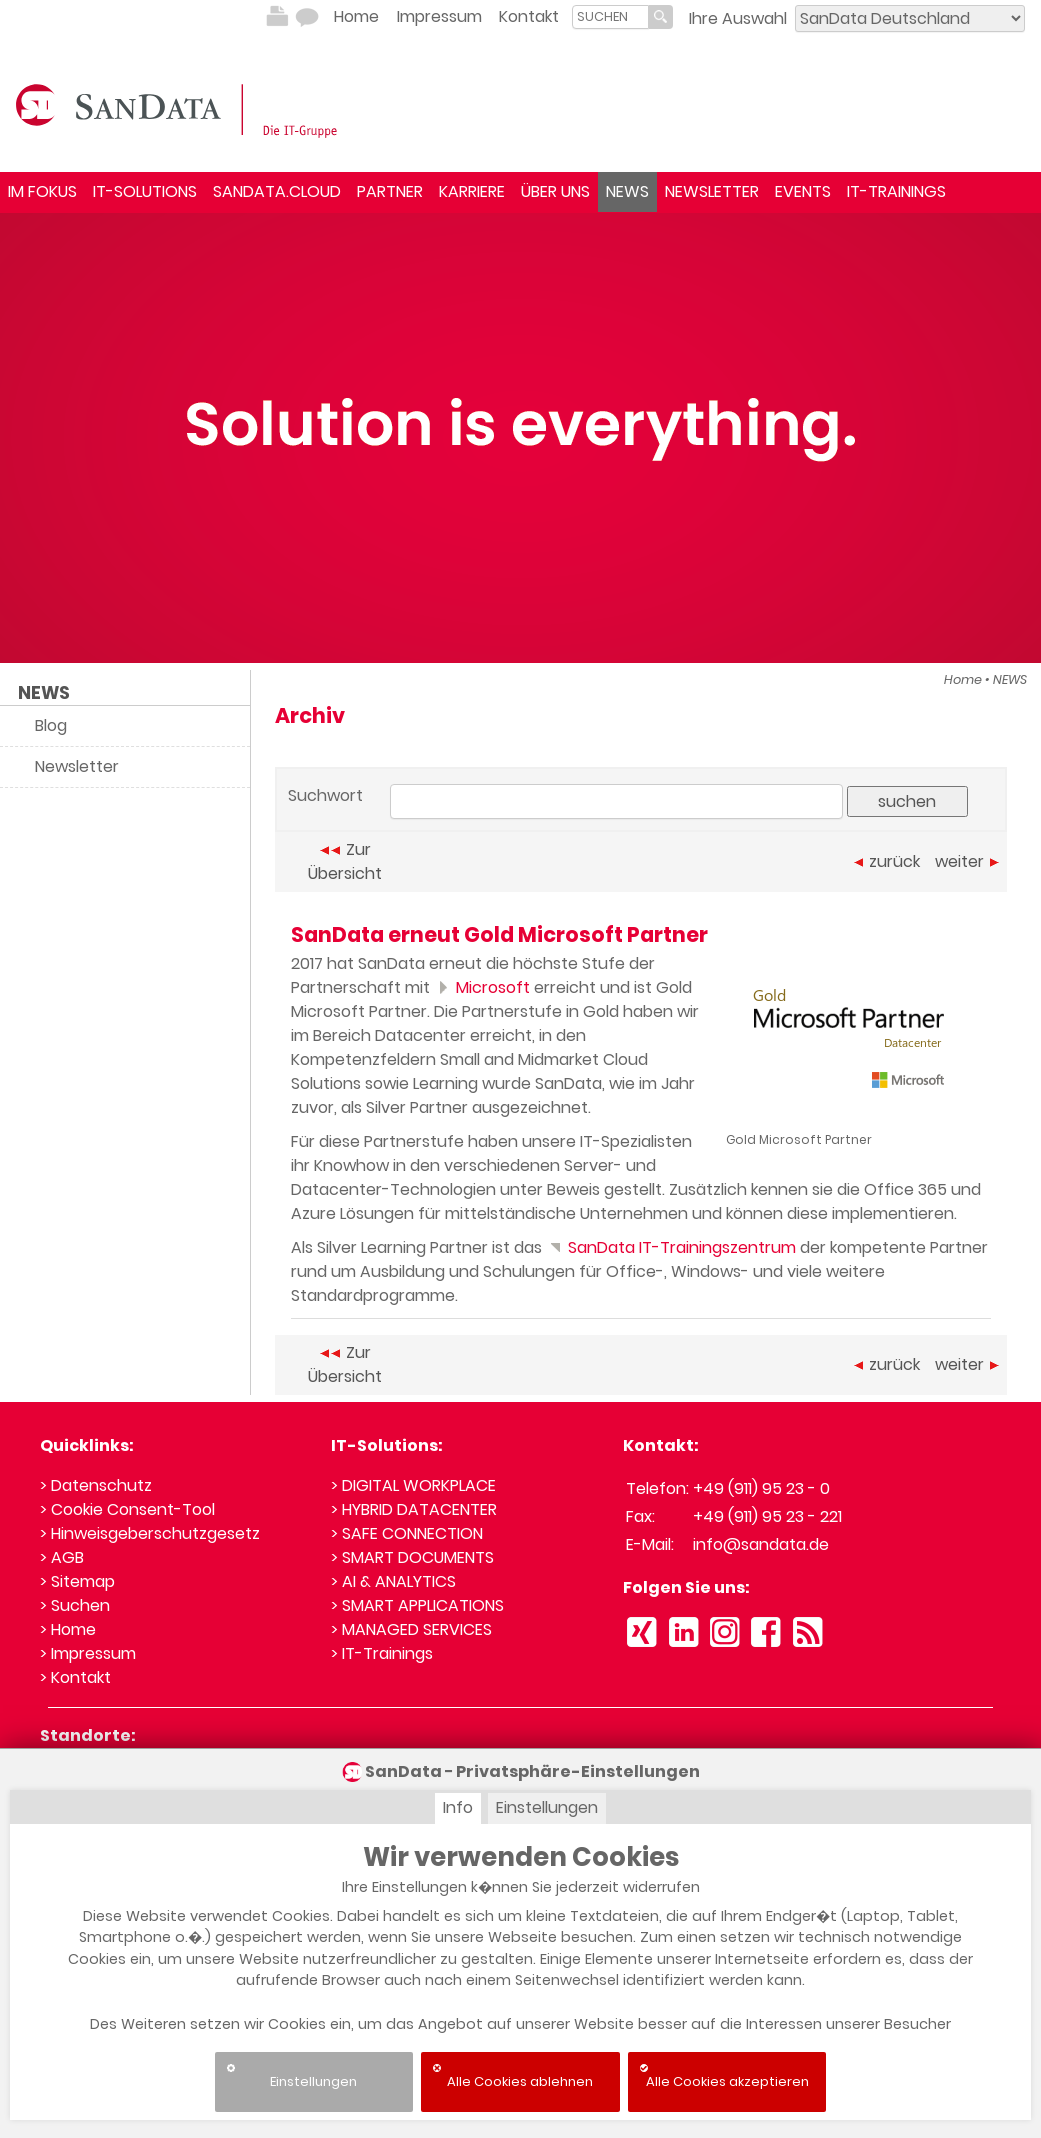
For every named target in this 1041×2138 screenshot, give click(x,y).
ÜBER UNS (555, 191)
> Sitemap (77, 1581)
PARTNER (390, 191)
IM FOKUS (42, 191)
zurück (887, 861)
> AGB (62, 1557)
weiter (967, 861)
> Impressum (88, 1653)
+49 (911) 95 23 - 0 (761, 1488)
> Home (68, 1629)
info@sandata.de (761, 1544)
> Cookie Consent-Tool (127, 1509)
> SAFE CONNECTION (407, 1533)
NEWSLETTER (712, 191)
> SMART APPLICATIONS (417, 1605)
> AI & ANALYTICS (393, 1581)
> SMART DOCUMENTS (412, 1557)
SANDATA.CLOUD (277, 191)
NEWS (627, 191)
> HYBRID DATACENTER (414, 1509)
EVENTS (803, 191)
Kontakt (529, 16)
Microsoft (482, 987)
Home (356, 16)
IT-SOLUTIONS (145, 191)
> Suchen (75, 1605)
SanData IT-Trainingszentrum (671, 1247)
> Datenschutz (96, 1485)
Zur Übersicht (345, 861)
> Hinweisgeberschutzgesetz (150, 1533)
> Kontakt (75, 1677)
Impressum (439, 16)
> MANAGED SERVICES (411, 1629)
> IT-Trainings (382, 1653)
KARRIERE (472, 191)
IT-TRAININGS (896, 191)
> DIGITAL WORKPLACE (413, 1485)
